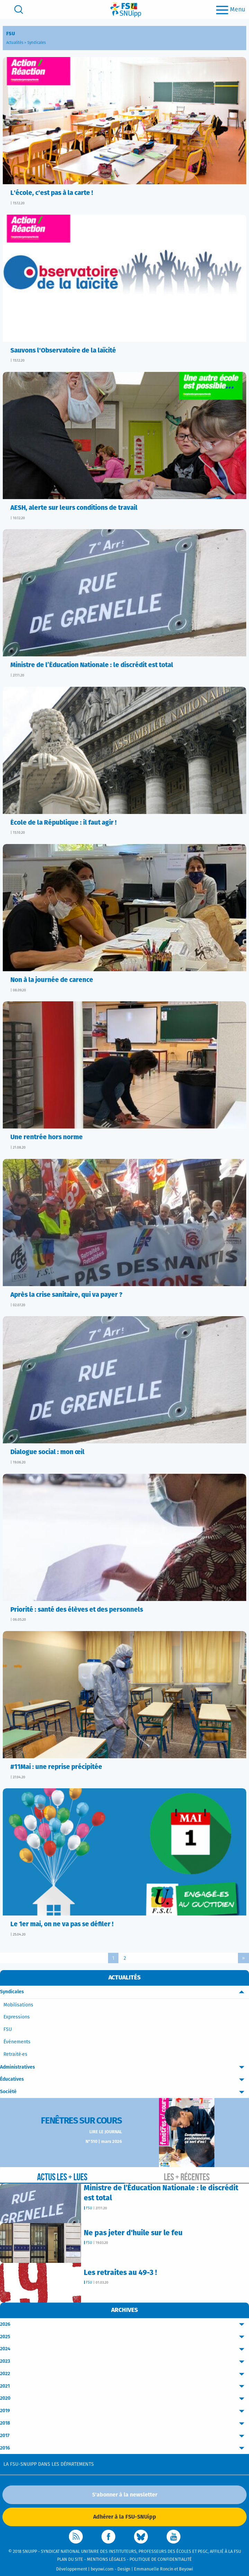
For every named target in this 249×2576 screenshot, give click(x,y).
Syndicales (36, 43)
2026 (124, 2324)
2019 (124, 2411)
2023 (124, 2361)
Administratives (124, 2067)
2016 (124, 2448)
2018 (124, 2423)
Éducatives (124, 2079)
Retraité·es (15, 2054)
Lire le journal (105, 2132)
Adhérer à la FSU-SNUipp (124, 2517)
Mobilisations (18, 2005)
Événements (16, 2042)
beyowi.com (102, 2569)
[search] (18, 9)
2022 (124, 2374)
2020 (124, 2398)
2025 (124, 2337)
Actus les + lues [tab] (62, 2177)
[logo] (125, 9)
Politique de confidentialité (161, 2559)
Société (124, 2092)
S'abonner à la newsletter (124, 2495)
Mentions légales (106, 2559)
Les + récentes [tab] (187, 2177)
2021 (124, 2386)
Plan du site (70, 2559)
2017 (124, 2435)
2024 (124, 2349)
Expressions (16, 2017)
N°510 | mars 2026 (104, 2141)
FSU (7, 2029)
